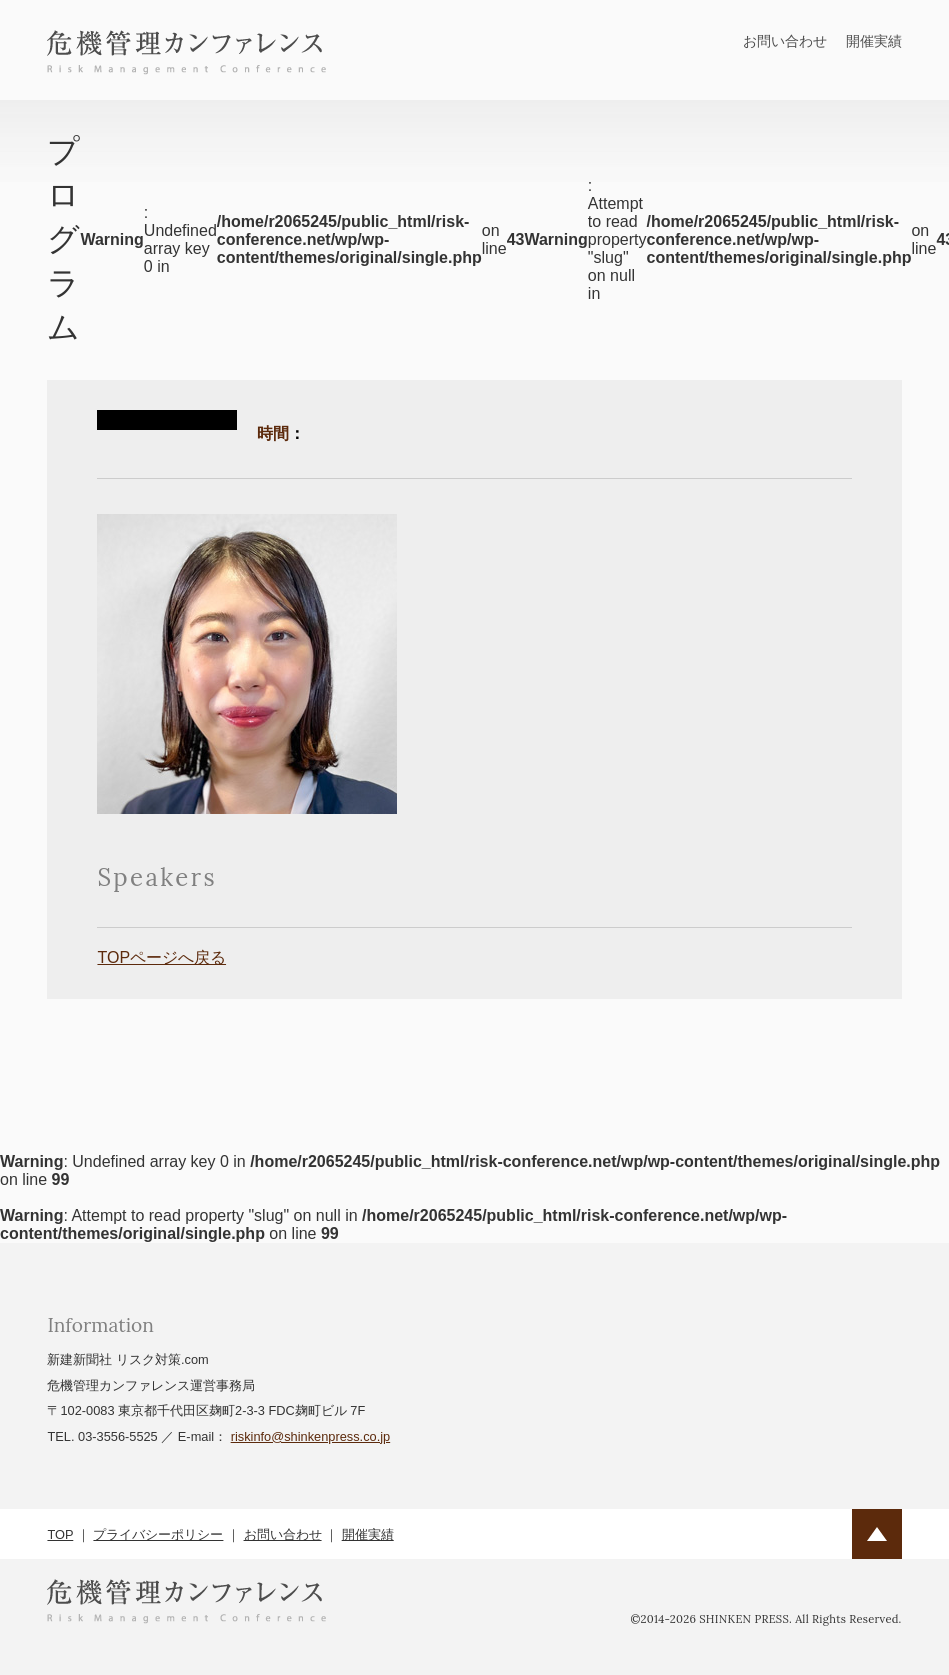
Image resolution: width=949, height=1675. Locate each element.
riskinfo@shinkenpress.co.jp (311, 1436)
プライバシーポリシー (158, 1534)
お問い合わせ (785, 41)
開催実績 (874, 41)
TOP (60, 1534)
